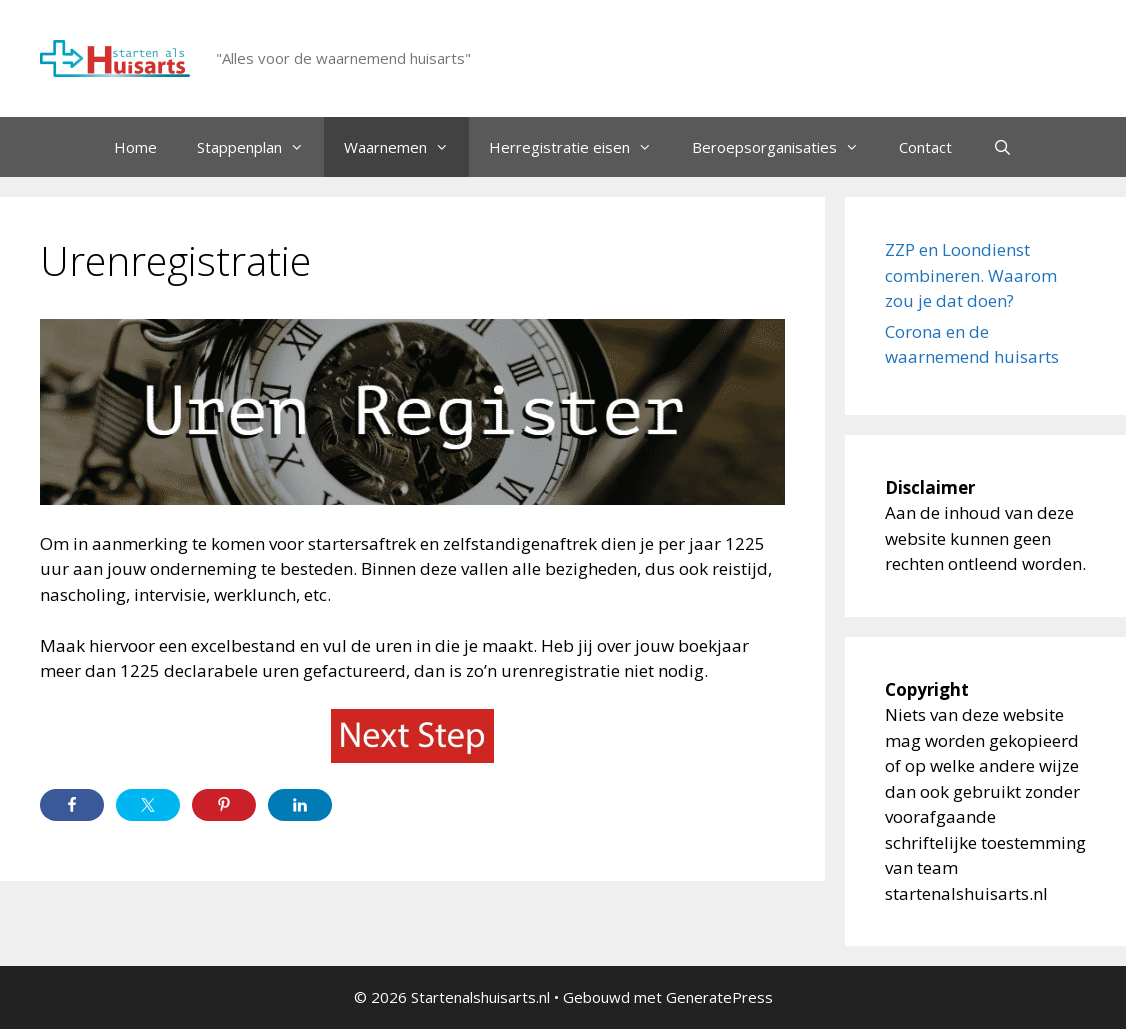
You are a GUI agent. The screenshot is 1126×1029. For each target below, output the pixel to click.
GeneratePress (719, 997)
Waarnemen (406, 147)
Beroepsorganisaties (785, 147)
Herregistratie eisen (580, 147)
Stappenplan (260, 147)
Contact (925, 147)
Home (135, 147)
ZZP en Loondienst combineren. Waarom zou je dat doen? (971, 275)
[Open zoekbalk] (1001, 147)
